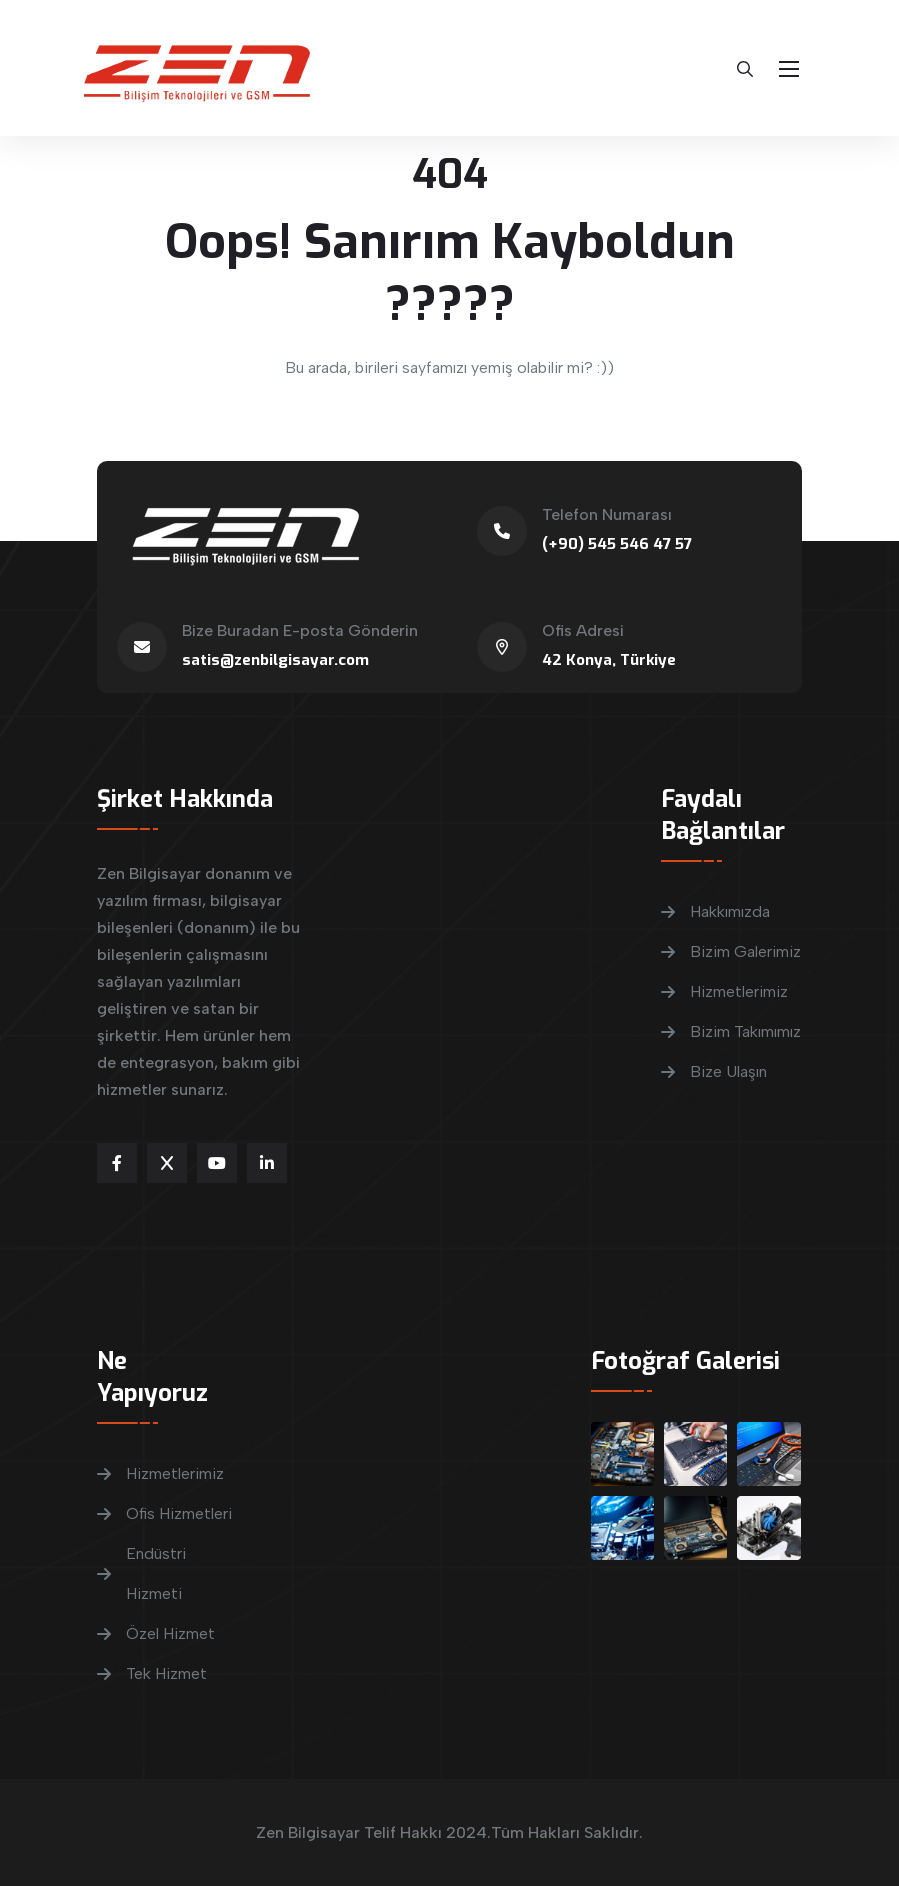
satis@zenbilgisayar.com (275, 660)
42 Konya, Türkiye (609, 660)
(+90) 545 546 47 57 (617, 544)
